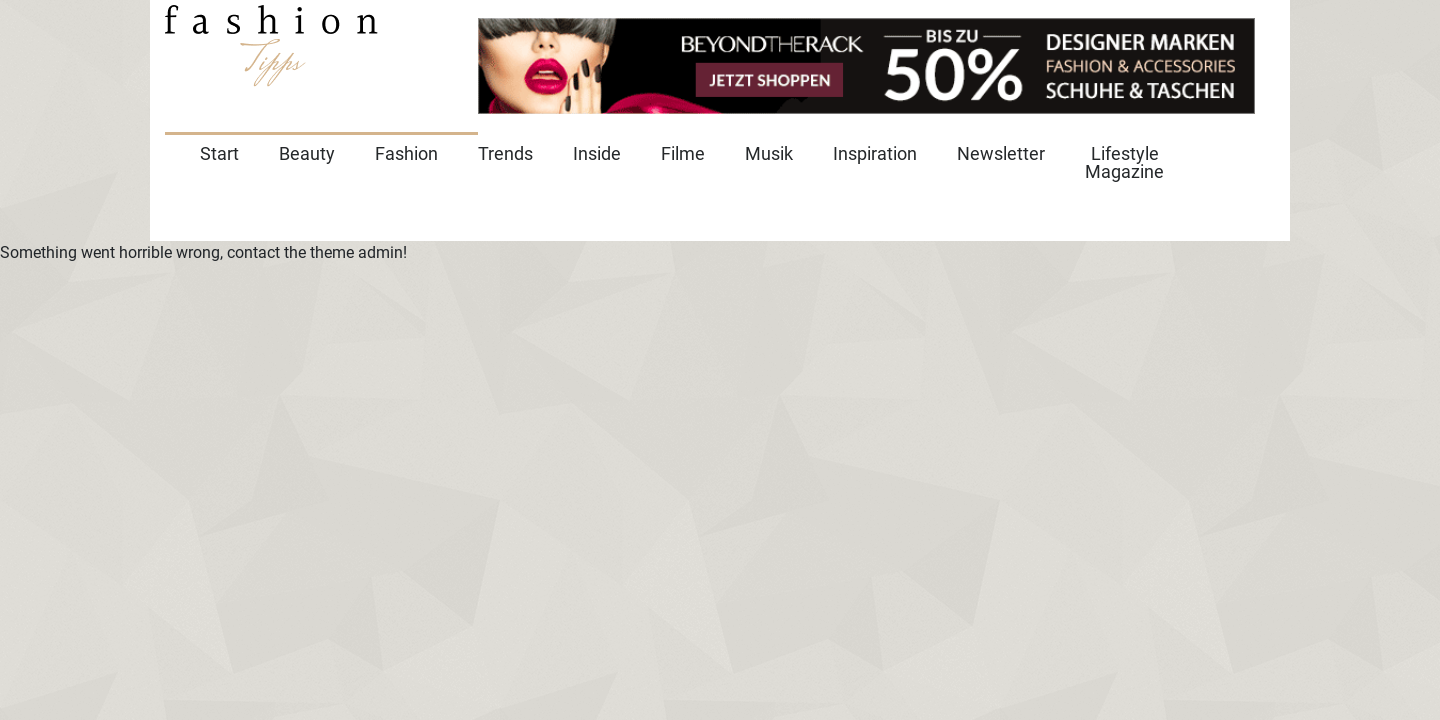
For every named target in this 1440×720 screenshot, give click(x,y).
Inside (597, 153)
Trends (505, 153)
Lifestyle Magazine (1124, 162)
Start (219, 153)
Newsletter (1001, 153)
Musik (769, 153)
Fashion (406, 153)
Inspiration (875, 153)
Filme (683, 153)
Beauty (307, 153)
